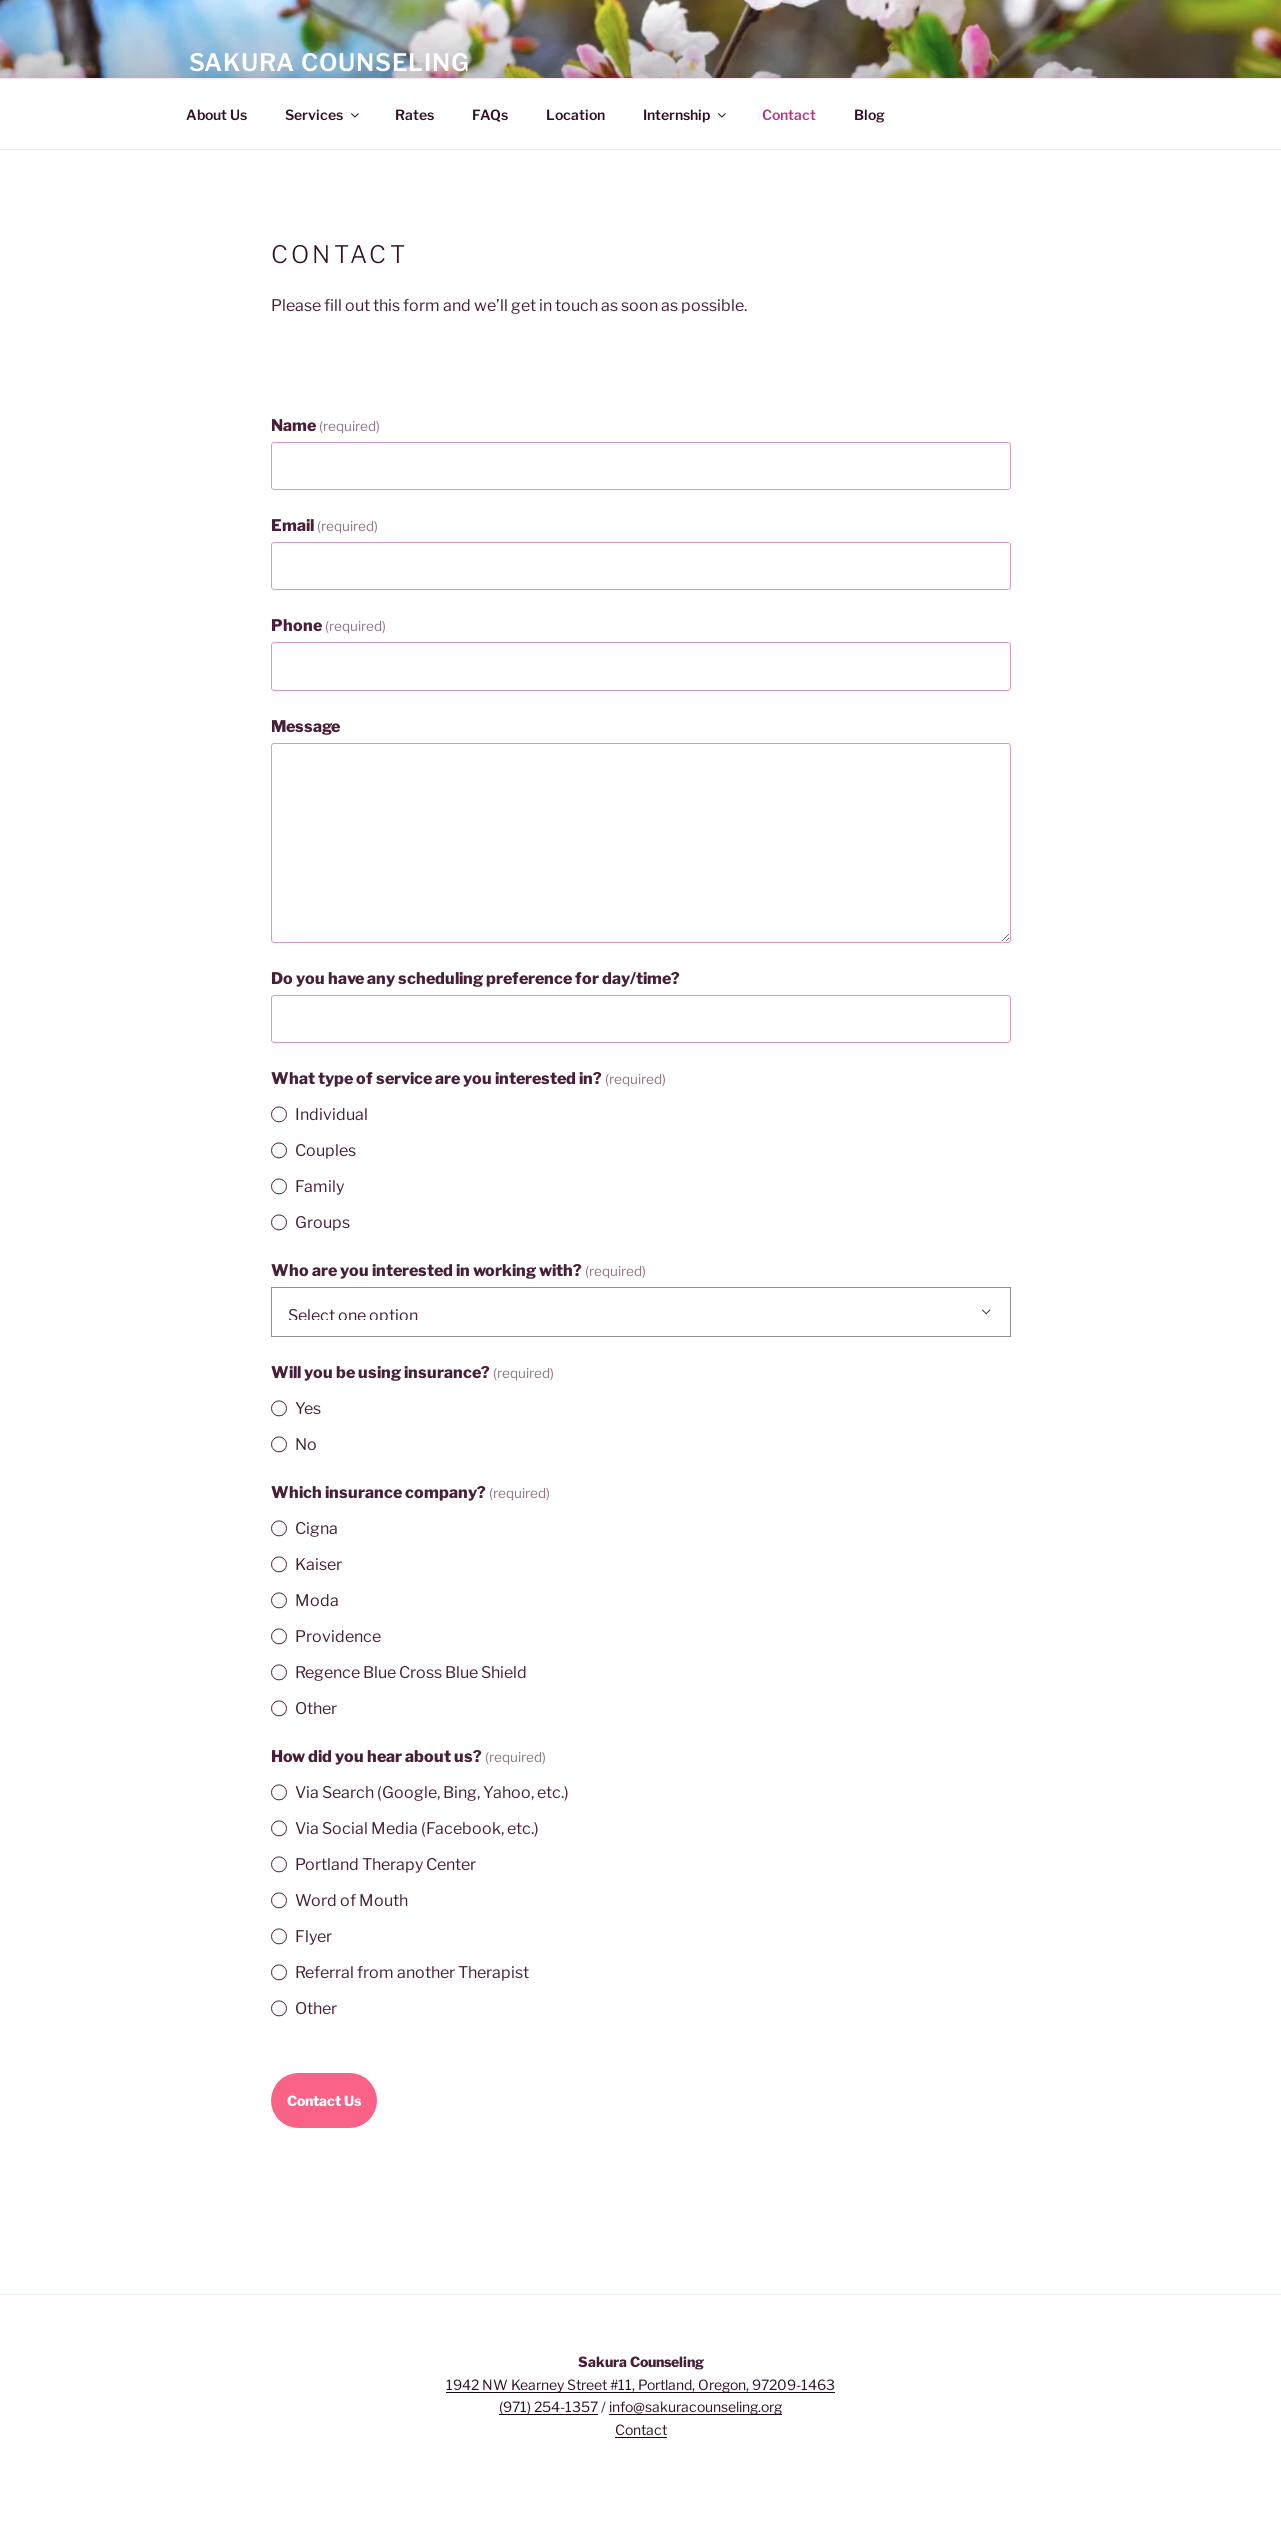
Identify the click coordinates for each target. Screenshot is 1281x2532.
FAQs (490, 114)
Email (324, 525)
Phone (328, 625)
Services (323, 114)
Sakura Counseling (329, 62)
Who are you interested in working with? (458, 1270)
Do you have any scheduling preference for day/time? (475, 978)
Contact (789, 114)
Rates (414, 114)
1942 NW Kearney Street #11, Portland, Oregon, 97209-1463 (640, 2384)
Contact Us (324, 2100)
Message (305, 726)
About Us (216, 114)
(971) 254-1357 (548, 2406)
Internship (686, 114)
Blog (869, 114)
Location (575, 114)
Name (325, 425)
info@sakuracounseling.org (695, 2406)
